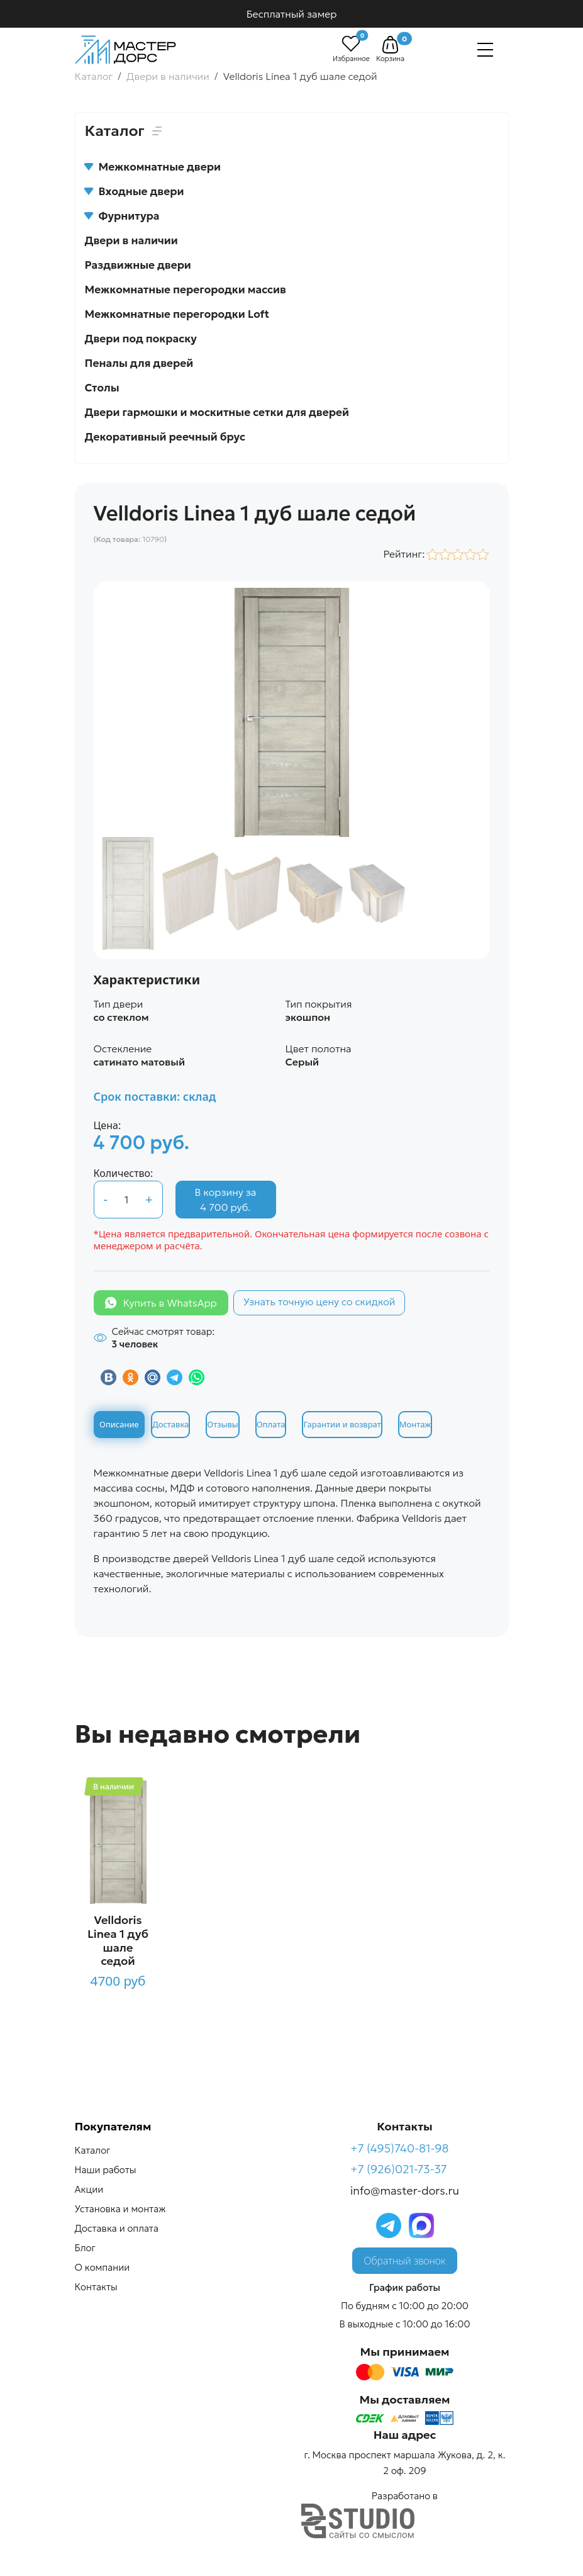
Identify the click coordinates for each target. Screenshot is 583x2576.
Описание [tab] (119, 1424)
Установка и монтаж (120, 2209)
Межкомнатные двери (153, 167)
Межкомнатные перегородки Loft (177, 314)
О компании (102, 2267)
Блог (85, 2248)
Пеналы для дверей (139, 363)
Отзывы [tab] (222, 1424)
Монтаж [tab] (415, 1424)
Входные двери (134, 191)
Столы (102, 388)
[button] (390, 44)
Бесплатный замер (292, 14)
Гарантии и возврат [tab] (341, 1424)
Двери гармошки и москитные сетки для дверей (217, 412)
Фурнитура (122, 216)
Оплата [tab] (271, 1424)
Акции (89, 2189)
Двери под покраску (141, 339)
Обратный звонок (405, 2261)
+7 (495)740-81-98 (399, 2148)
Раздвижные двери (138, 265)
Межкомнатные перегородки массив (185, 289)
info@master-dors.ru (404, 2190)
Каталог (93, 2150)
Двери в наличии (131, 240)
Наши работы (105, 2170)
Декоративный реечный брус (165, 437)
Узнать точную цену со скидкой (319, 1301)
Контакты (96, 2287)
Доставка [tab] (170, 1424)
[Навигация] (485, 49)
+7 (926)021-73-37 (398, 2169)
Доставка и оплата (116, 2228)
